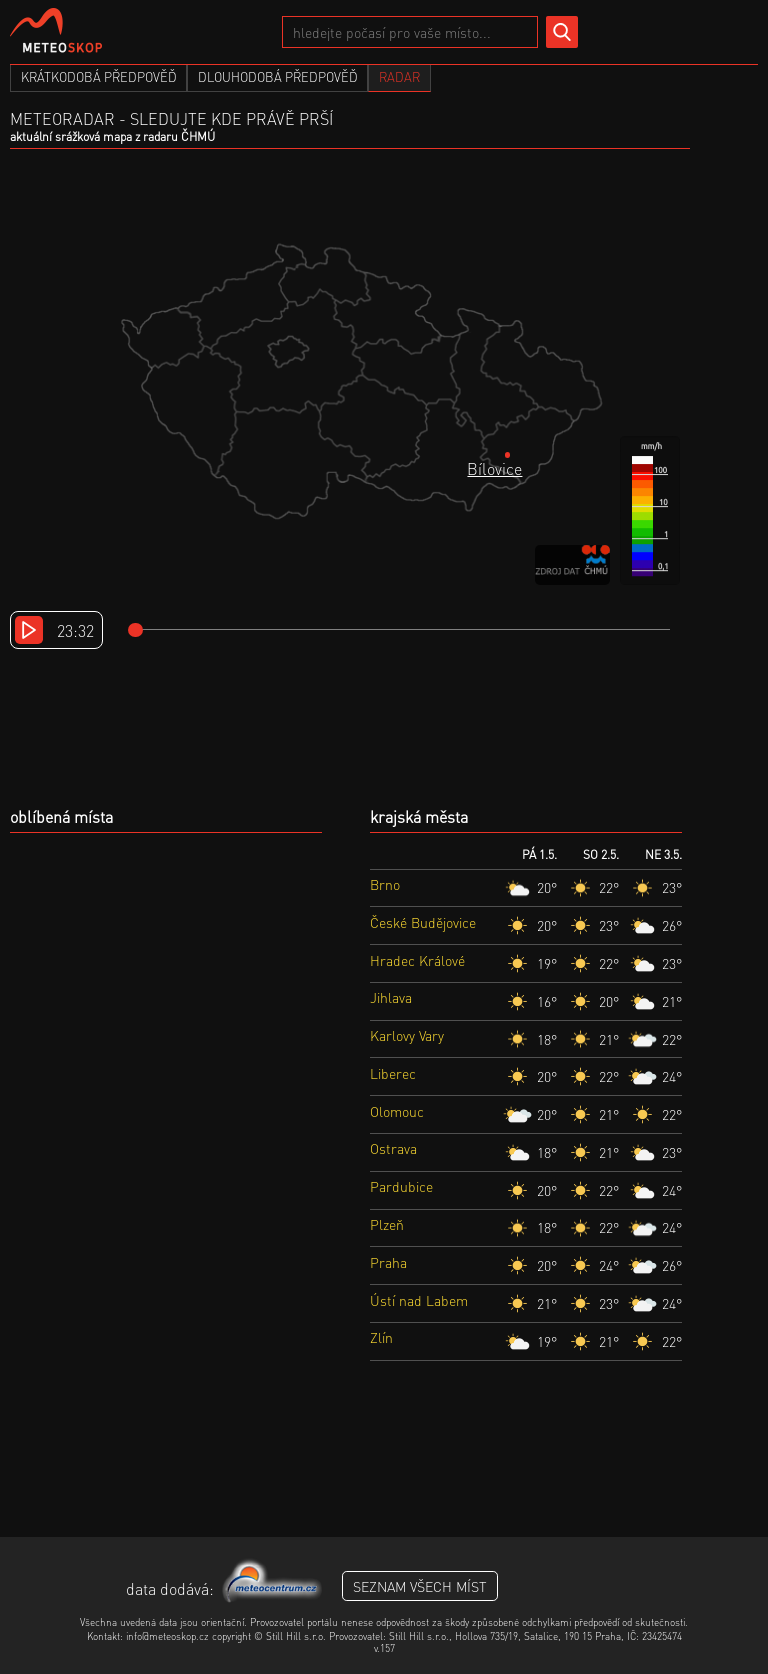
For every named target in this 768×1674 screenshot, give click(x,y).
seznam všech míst (420, 1586)
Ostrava (393, 1148)
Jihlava (391, 997)
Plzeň (387, 1224)
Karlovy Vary (407, 1035)
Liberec (393, 1073)
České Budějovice (423, 922)
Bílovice (494, 468)
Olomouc (397, 1111)
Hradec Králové (417, 960)
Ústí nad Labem (419, 1300)
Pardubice (401, 1186)
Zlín (381, 1337)
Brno (385, 884)
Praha (388, 1262)
